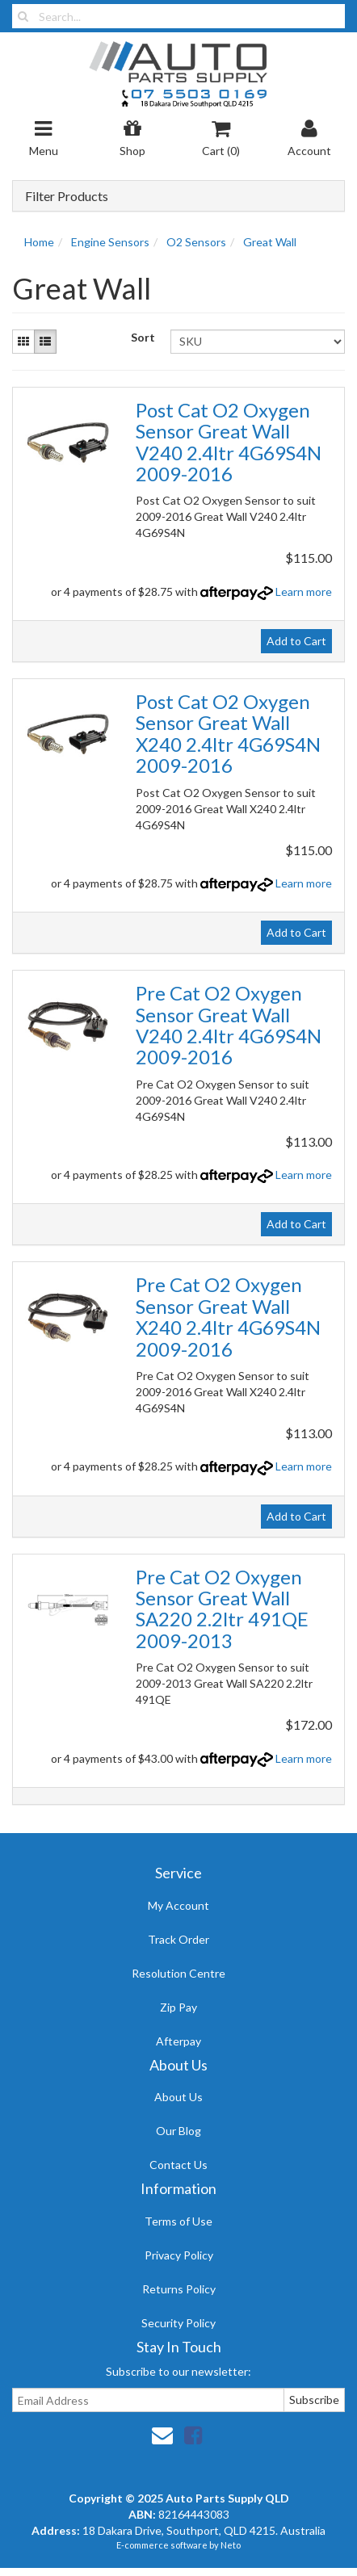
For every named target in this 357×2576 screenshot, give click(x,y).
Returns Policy (179, 2289)
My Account (178, 1905)
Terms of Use (178, 2221)
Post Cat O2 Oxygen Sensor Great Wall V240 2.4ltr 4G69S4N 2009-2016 (228, 441)
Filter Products (66, 196)
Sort (143, 337)
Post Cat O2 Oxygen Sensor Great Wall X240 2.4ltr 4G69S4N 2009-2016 (228, 733)
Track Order (178, 1939)
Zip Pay (178, 2007)
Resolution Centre (178, 1973)
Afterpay (178, 2041)
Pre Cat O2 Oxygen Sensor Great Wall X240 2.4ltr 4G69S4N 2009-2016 (228, 1316)
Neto (230, 2545)
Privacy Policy (179, 2255)
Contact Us (178, 2164)
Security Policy (178, 2323)
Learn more (303, 591)
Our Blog (178, 2131)
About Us (178, 2097)
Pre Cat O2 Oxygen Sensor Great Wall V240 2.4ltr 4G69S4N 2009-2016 (228, 1024)
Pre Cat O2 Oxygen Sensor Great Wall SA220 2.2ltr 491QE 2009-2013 (222, 1608)
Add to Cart (296, 641)
